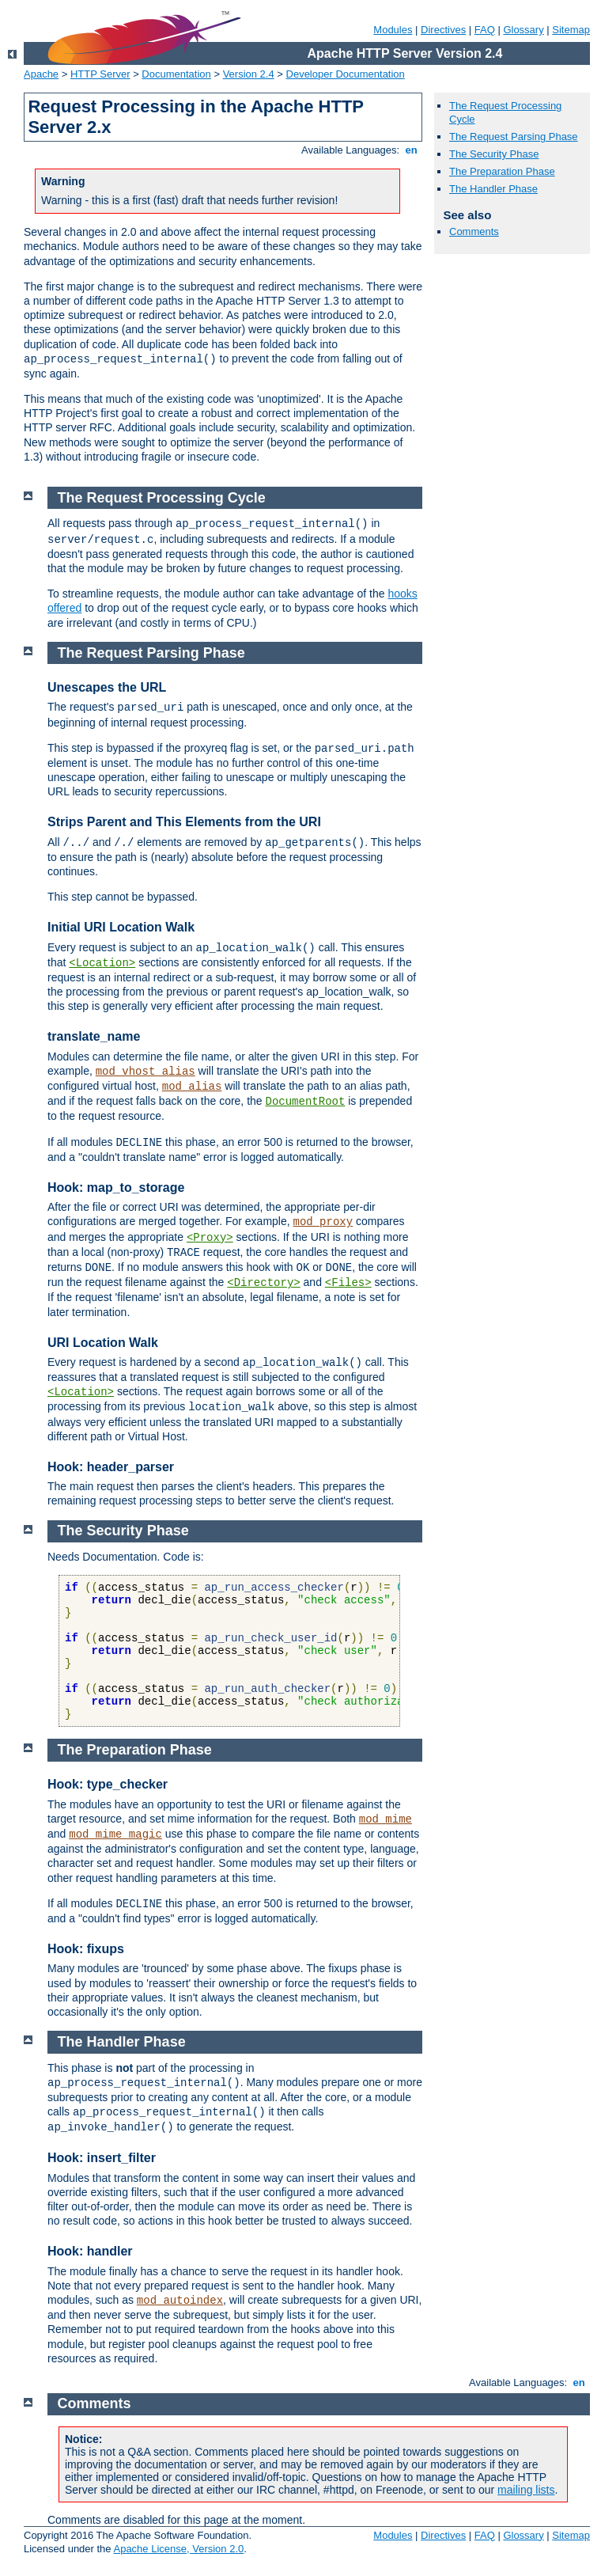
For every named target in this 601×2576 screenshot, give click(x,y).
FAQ (484, 30)
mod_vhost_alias (145, 1071)
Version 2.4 (248, 74)
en (411, 150)
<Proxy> (210, 1237)
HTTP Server (100, 74)
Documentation (176, 74)
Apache (41, 74)
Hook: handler (90, 2251)
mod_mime (385, 1819)
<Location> (102, 963)
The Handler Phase (493, 189)
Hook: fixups (85, 1949)
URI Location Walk (102, 1342)
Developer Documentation (345, 74)
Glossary (523, 30)
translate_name (93, 1036)
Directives (443, 30)
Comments (474, 231)
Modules (392, 30)
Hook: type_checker (107, 1784)
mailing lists (525, 2489)
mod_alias (192, 1086)
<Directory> (263, 1283)
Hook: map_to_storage (115, 1187)
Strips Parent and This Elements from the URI (184, 822)
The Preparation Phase (502, 171)
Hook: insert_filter (101, 2157)
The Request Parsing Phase (513, 136)
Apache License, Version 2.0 (178, 2549)
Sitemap (571, 30)
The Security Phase (494, 154)
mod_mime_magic (115, 1834)
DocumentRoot (306, 1101)
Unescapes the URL (106, 687)
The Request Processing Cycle (162, 498)
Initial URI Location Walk (121, 927)
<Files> (348, 1283)
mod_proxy (323, 1222)
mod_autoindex (180, 2300)
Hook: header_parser (110, 1467)
